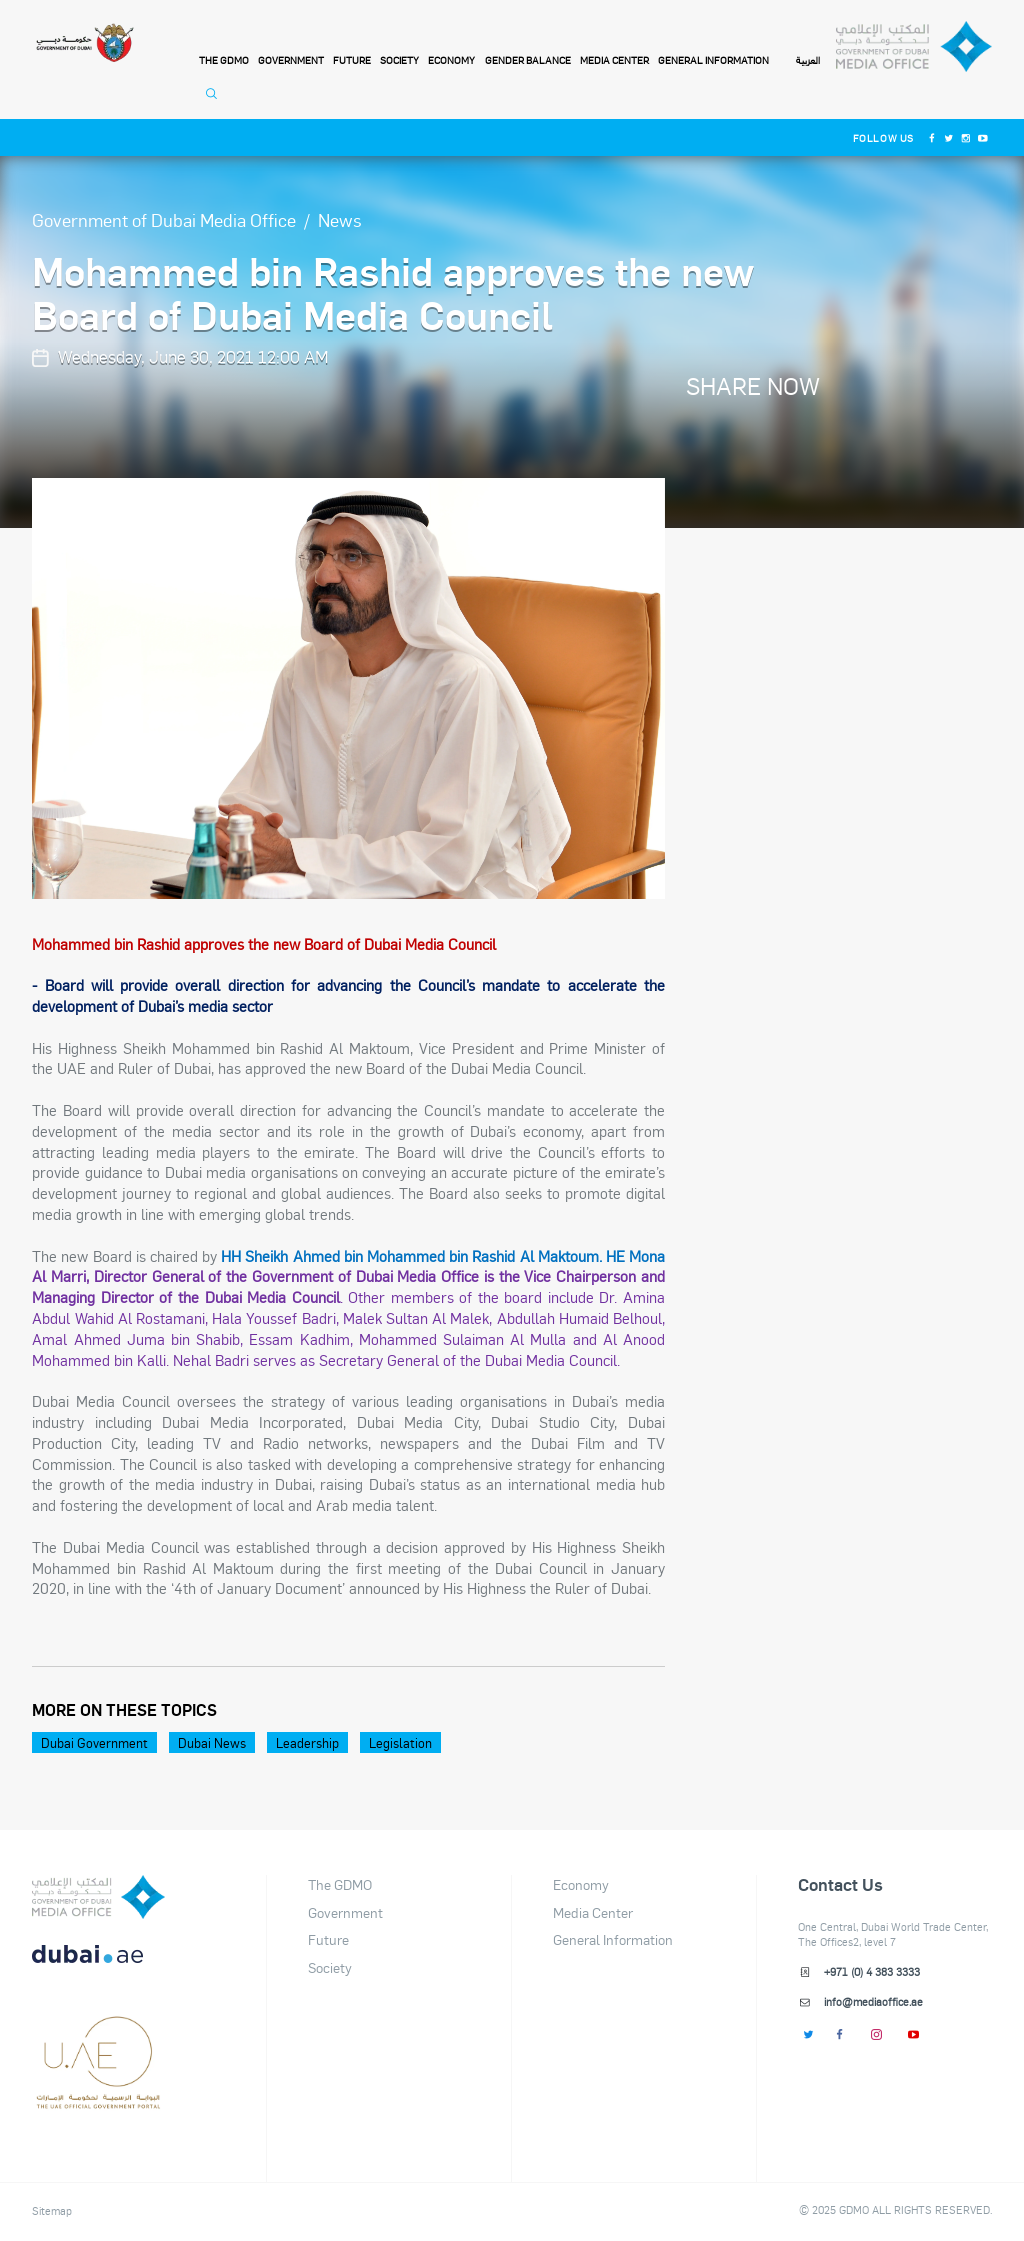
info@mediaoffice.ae (873, 2002)
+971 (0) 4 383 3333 (872, 1972)
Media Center (614, 60)
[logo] (98, 1897)
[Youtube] (983, 137)
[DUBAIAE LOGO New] (98, 1965)
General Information (713, 60)
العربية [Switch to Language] (808, 61)
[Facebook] (931, 137)
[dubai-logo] (98, 2033)
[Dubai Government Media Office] (913, 47)
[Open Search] (214, 102)
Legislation (400, 1742)
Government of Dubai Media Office (164, 219)
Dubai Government (94, 1742)
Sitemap (52, 2211)
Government (291, 60)
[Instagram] (965, 137)
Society (399, 60)
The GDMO (340, 1884)
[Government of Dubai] (84, 43)
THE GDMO (224, 60)
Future (352, 60)
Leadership (307, 1742)
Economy (451, 60)
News (340, 219)
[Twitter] (948, 137)
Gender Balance (528, 60)
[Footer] (98, 2101)
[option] (348, 688)
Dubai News (212, 1742)
